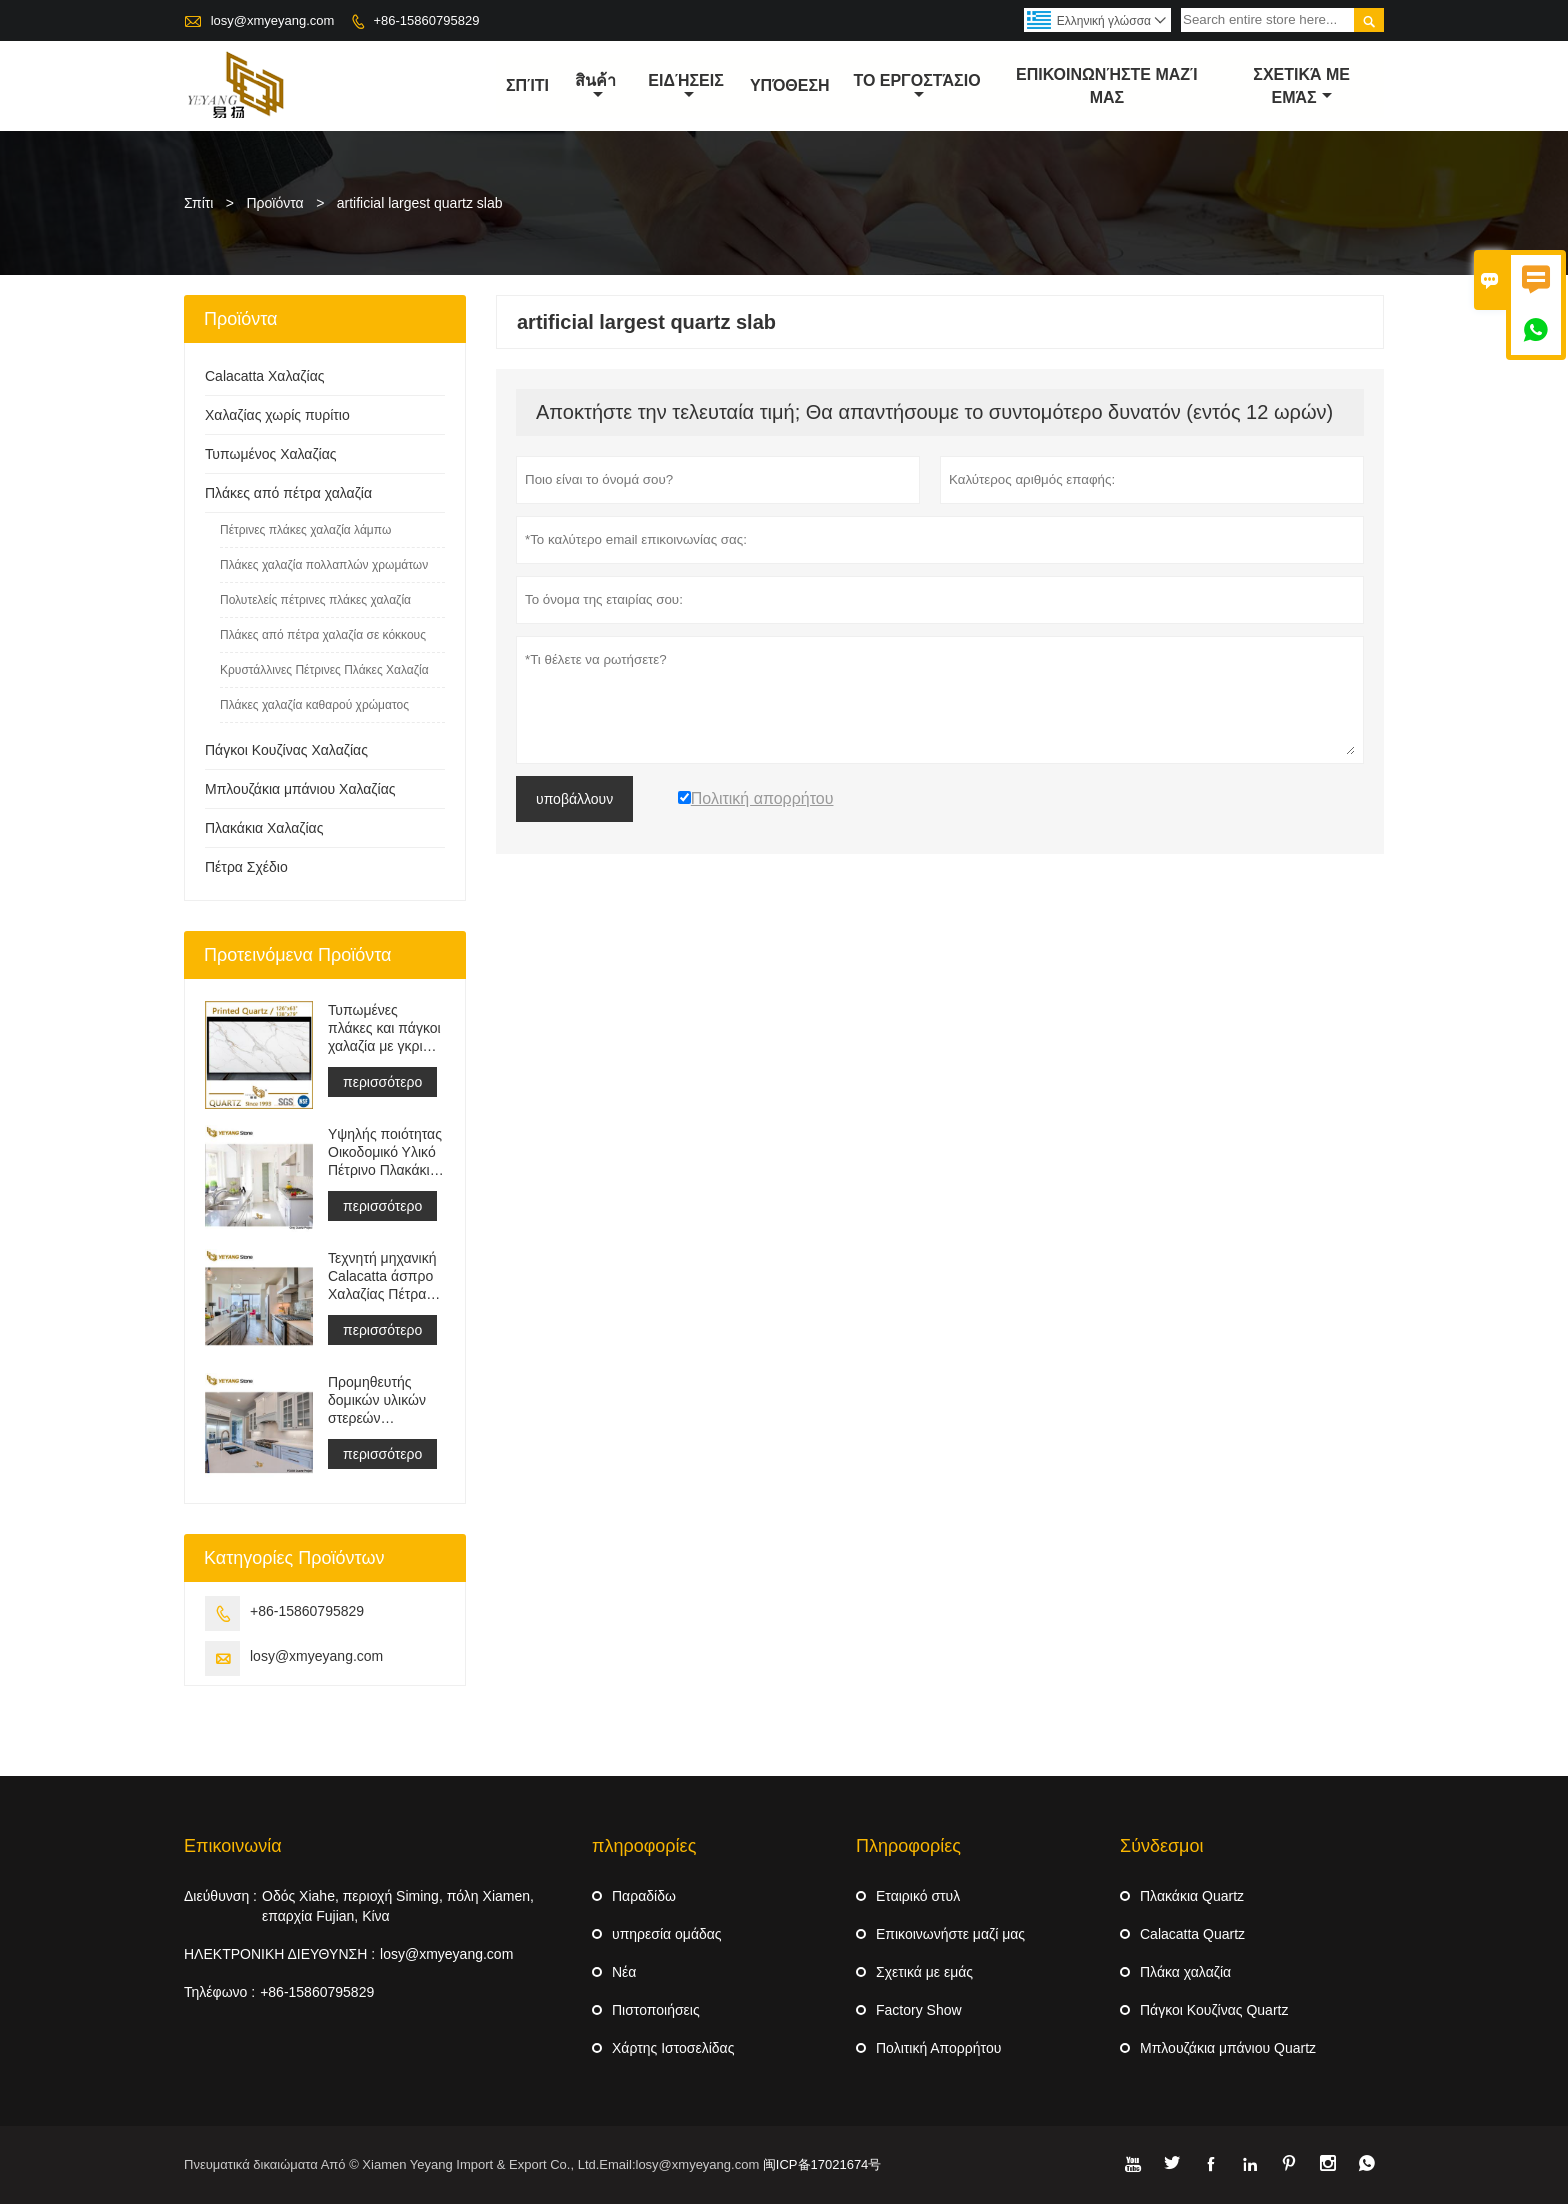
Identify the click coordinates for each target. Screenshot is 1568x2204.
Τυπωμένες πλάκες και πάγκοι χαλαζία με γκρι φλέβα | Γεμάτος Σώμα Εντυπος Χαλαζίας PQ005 (384, 1028)
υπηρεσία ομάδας (667, 1934)
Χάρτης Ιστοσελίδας (673, 2048)
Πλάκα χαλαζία (1185, 1972)
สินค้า (595, 87)
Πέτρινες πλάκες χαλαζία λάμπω (305, 530)
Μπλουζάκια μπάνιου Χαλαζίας (300, 789)
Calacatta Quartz (1192, 1934)
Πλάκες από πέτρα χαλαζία (288, 493)
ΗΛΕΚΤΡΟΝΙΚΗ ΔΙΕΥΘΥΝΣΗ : (279, 1954)
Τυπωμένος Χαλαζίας (271, 454)
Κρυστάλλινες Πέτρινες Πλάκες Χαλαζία (324, 670)
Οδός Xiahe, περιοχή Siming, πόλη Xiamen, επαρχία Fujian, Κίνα (398, 1906)
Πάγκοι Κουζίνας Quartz (1214, 2010)
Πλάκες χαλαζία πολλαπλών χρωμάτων (324, 565)
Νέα (624, 1972)
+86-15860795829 (426, 20)
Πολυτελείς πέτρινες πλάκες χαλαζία (315, 600)
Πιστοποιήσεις (656, 2010)
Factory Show (919, 2010)
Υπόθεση (790, 85)
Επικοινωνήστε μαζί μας (1107, 86)
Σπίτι (198, 203)
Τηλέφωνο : (219, 1992)
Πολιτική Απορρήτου (938, 2048)
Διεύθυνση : (220, 1896)
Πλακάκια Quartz (1192, 1896)
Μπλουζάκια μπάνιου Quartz (1228, 2048)
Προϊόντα (275, 203)
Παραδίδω (644, 1896)
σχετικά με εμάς (1301, 86)
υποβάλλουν (574, 799)
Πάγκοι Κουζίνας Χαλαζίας (286, 750)
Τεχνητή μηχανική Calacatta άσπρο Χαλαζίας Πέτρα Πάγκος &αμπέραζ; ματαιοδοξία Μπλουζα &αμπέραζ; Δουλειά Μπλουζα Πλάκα (383, 1276)
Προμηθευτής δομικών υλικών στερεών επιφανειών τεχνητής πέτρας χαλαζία (379, 1400)
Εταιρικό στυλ (918, 1896)
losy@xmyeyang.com (273, 20)
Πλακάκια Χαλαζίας (264, 828)
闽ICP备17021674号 (822, 2164)
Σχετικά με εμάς (924, 1972)
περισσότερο (382, 1082)
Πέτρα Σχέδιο (246, 867)
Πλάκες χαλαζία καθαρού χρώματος (314, 705)
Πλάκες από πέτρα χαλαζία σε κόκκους (323, 635)
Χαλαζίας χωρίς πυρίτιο (277, 415)
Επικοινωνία (233, 1846)
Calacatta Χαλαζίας (264, 376)
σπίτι (527, 85)
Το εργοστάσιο (916, 87)
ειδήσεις (685, 87)
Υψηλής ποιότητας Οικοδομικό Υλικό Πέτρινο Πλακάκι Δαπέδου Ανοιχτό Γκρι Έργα (385, 1152)
